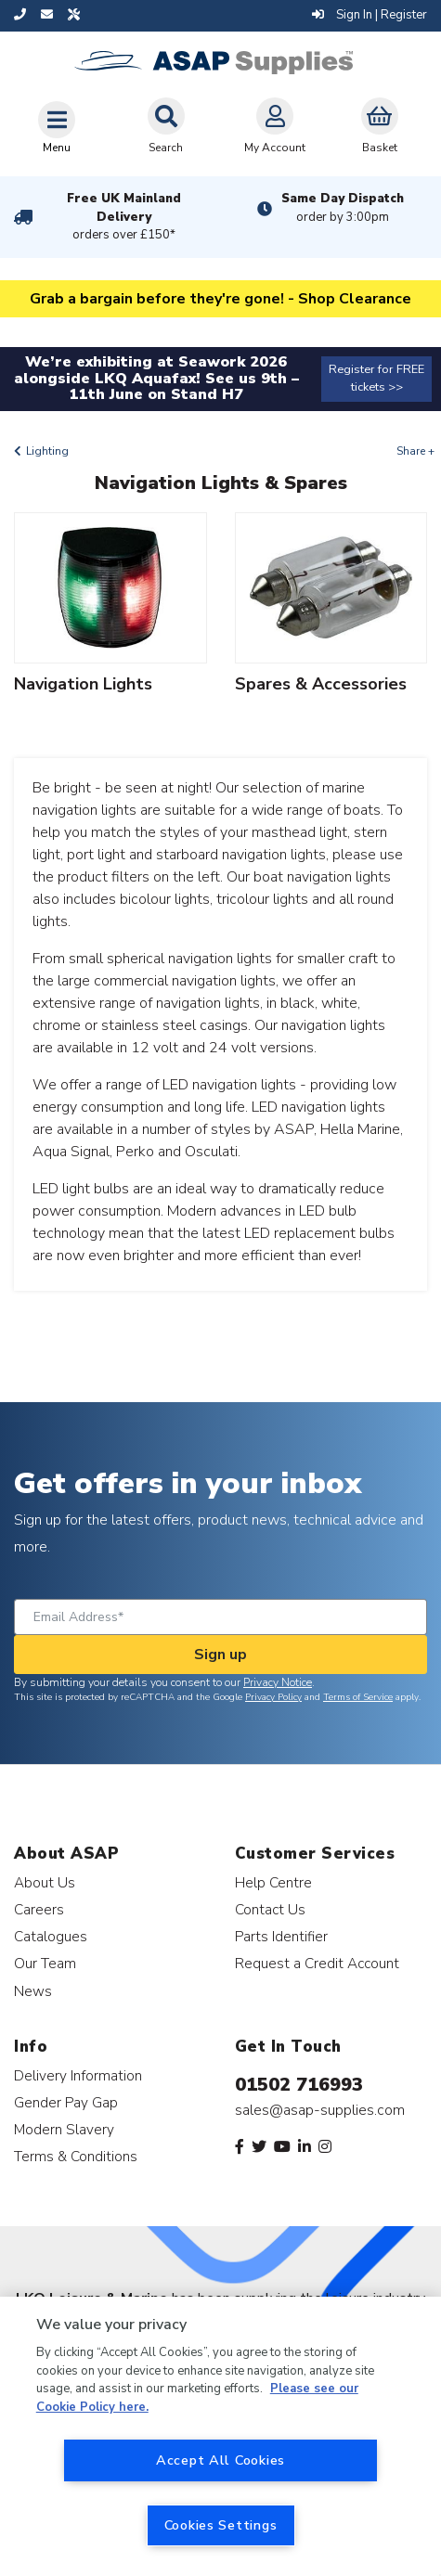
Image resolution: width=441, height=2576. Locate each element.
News (33, 1991)
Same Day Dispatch (342, 207)
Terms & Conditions (75, 2156)
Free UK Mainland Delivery (124, 217)
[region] (220, 2436)
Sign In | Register (369, 14)
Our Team (45, 1963)
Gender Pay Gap (66, 2102)
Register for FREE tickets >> (376, 378)
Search (166, 126)
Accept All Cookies (220, 2460)
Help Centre (273, 1882)
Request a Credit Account (317, 1963)
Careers (39, 1909)
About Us (44, 1882)
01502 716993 (299, 2084)
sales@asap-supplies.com (320, 2110)
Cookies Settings (221, 2525)
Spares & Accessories (321, 684)
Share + (415, 451)
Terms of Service (358, 1697)
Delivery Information (78, 2075)
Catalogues (50, 1936)
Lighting (47, 451)
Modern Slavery (64, 2129)
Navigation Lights (83, 684)
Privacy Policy (273, 1697)
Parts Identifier (281, 1936)
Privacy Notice (277, 1682)
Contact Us (270, 1909)
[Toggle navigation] (56, 127)
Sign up (220, 1654)
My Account (274, 126)
